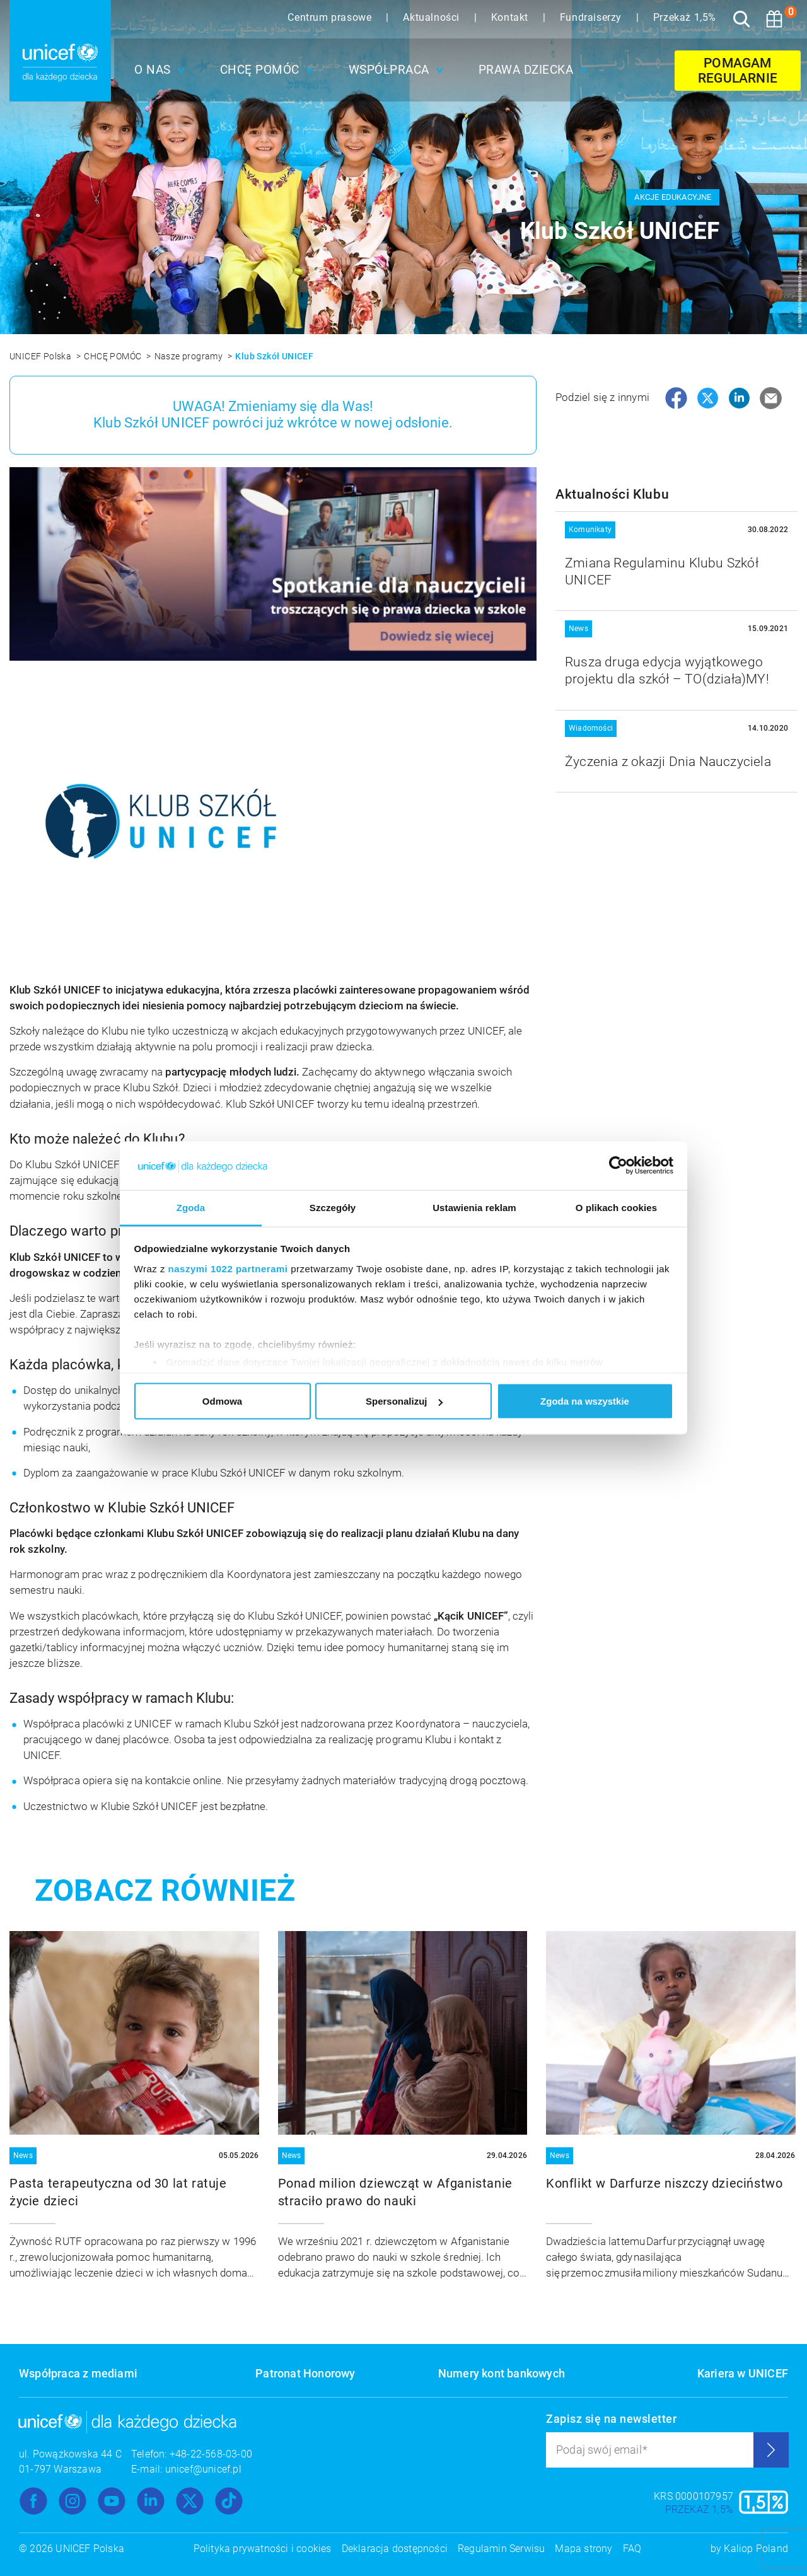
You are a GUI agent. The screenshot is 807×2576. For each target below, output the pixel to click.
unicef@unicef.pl (203, 2469)
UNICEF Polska (41, 356)
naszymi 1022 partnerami (228, 1268)
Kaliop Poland (756, 2549)
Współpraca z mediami (78, 2373)
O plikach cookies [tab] (616, 1207)
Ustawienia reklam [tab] (474, 1207)
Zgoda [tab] (191, 1207)
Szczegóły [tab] (333, 1207)
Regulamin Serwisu (501, 2549)
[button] (156, 70)
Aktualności (432, 17)
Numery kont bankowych (501, 2373)
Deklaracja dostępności (395, 2549)
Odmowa (222, 1401)
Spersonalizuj (404, 1401)
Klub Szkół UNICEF (274, 356)
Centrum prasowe (330, 17)
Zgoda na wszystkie (584, 1401)
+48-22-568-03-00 (211, 2454)
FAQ (632, 2549)
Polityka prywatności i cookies (263, 2549)
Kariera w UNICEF (742, 2373)
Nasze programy (189, 356)
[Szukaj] (741, 19)
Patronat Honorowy (305, 2373)
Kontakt (511, 17)
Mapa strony (583, 2549)
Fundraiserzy (592, 17)
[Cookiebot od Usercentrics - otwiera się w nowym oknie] (618, 1165)
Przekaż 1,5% (684, 17)
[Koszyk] (774, 19)
